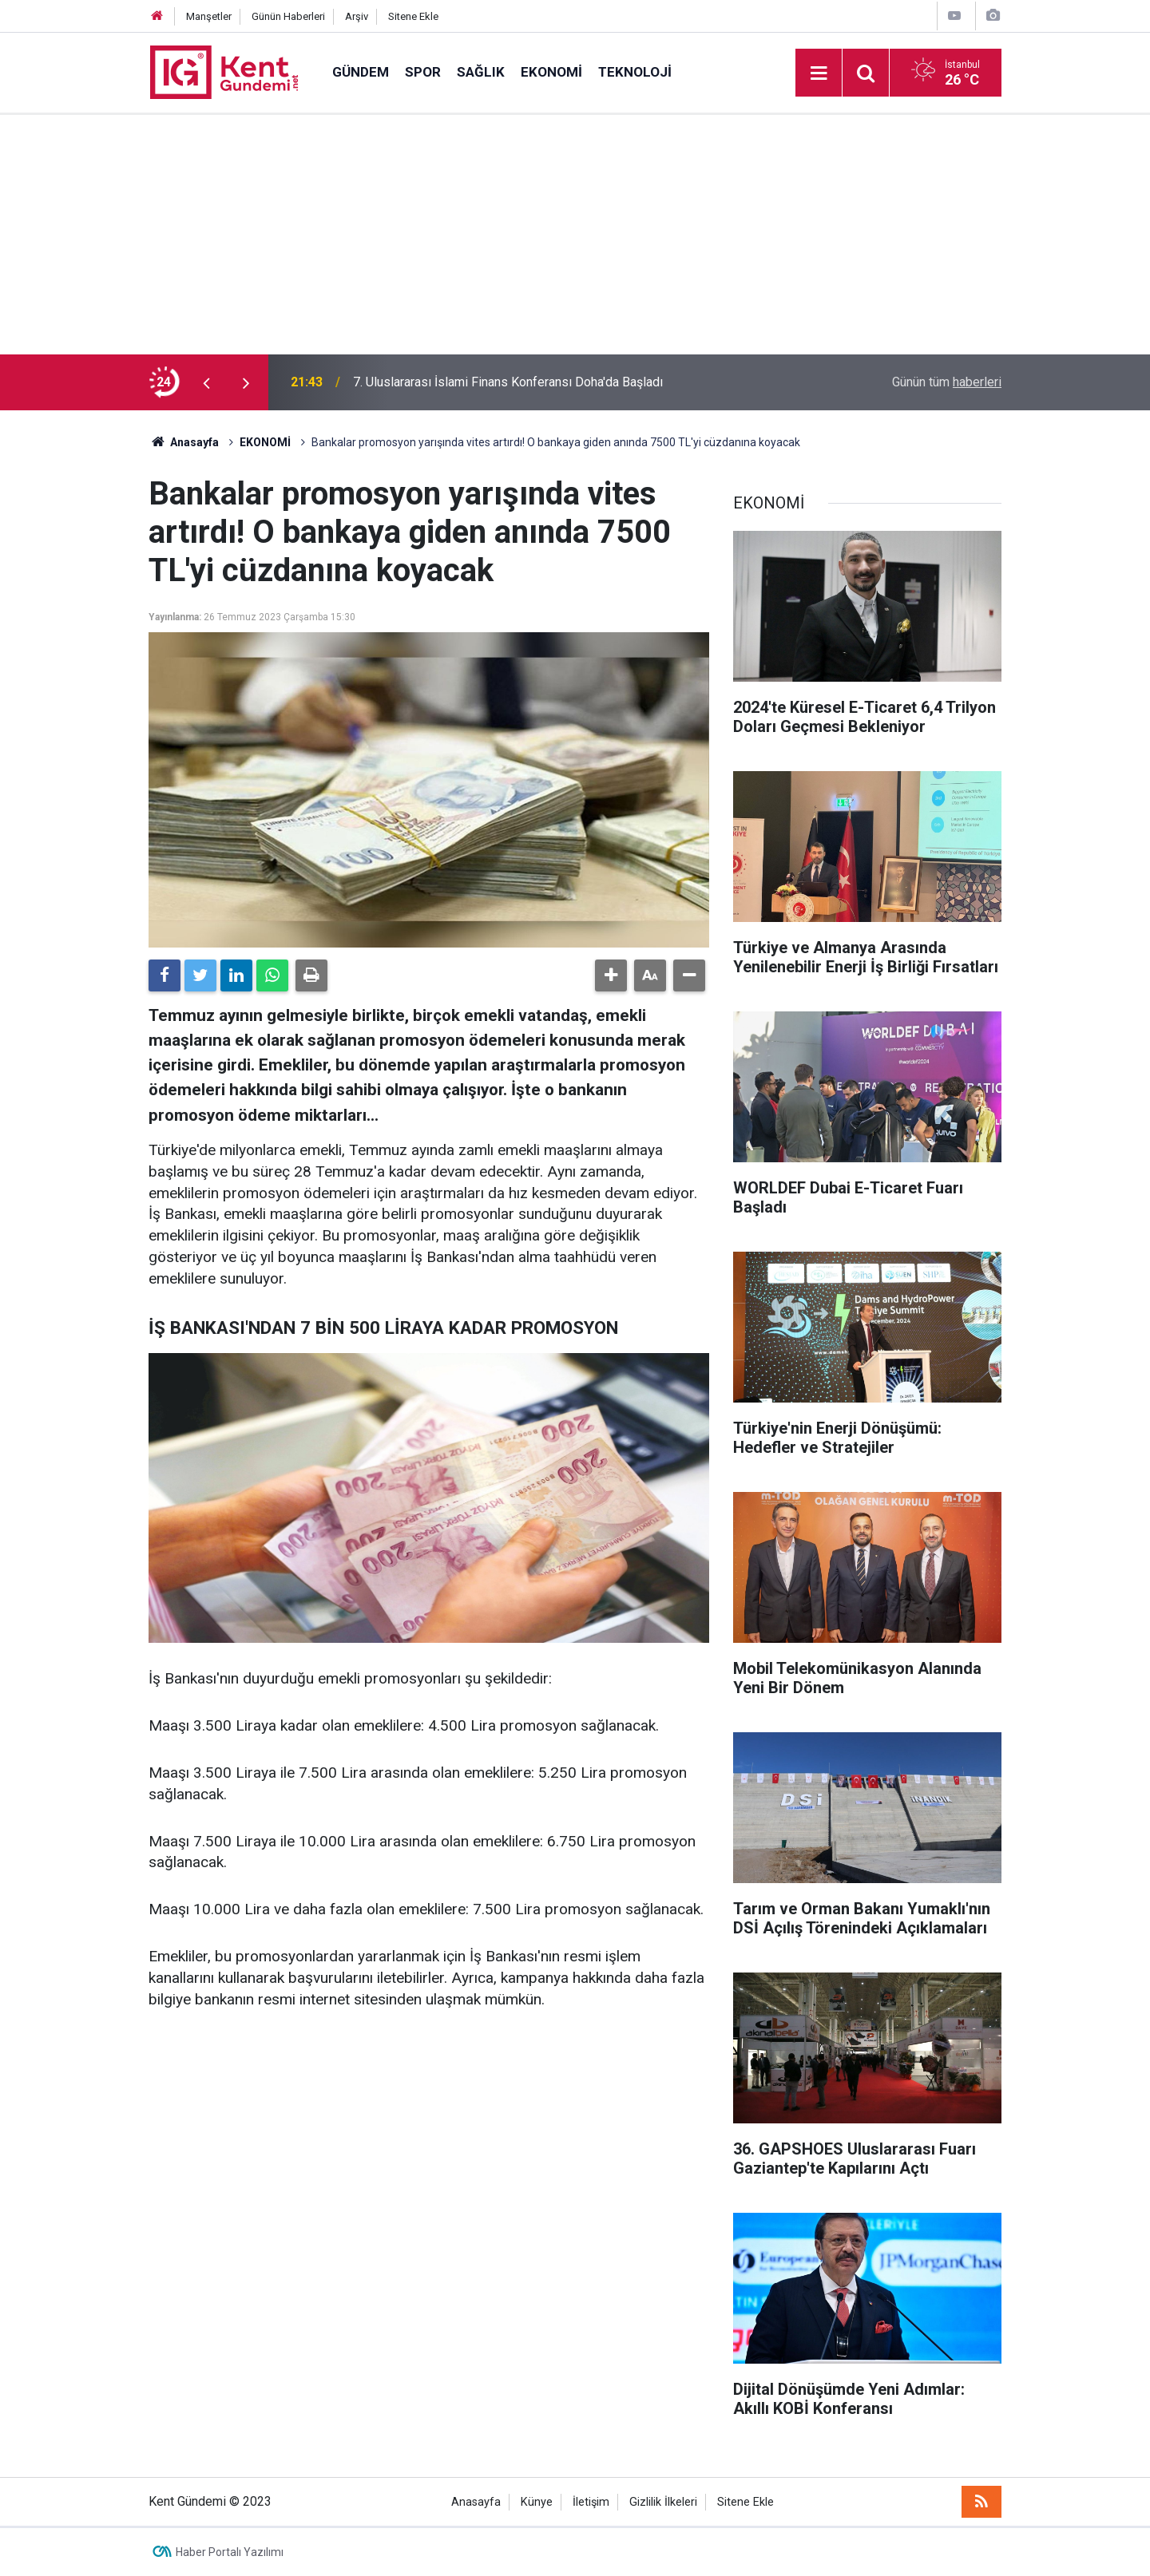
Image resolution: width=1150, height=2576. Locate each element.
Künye (537, 2502)
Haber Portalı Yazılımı (230, 2552)
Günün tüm (946, 382)
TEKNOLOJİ (635, 72)
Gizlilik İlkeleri (663, 2502)
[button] (611, 975)
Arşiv (356, 16)
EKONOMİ (551, 72)
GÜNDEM (360, 72)
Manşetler (209, 16)
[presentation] (206, 382)
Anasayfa (476, 2502)
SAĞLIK (481, 72)
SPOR (423, 72)
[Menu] (818, 73)
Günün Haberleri (288, 16)
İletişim (591, 2502)
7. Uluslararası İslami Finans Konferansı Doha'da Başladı (508, 382)
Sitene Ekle (413, 16)
